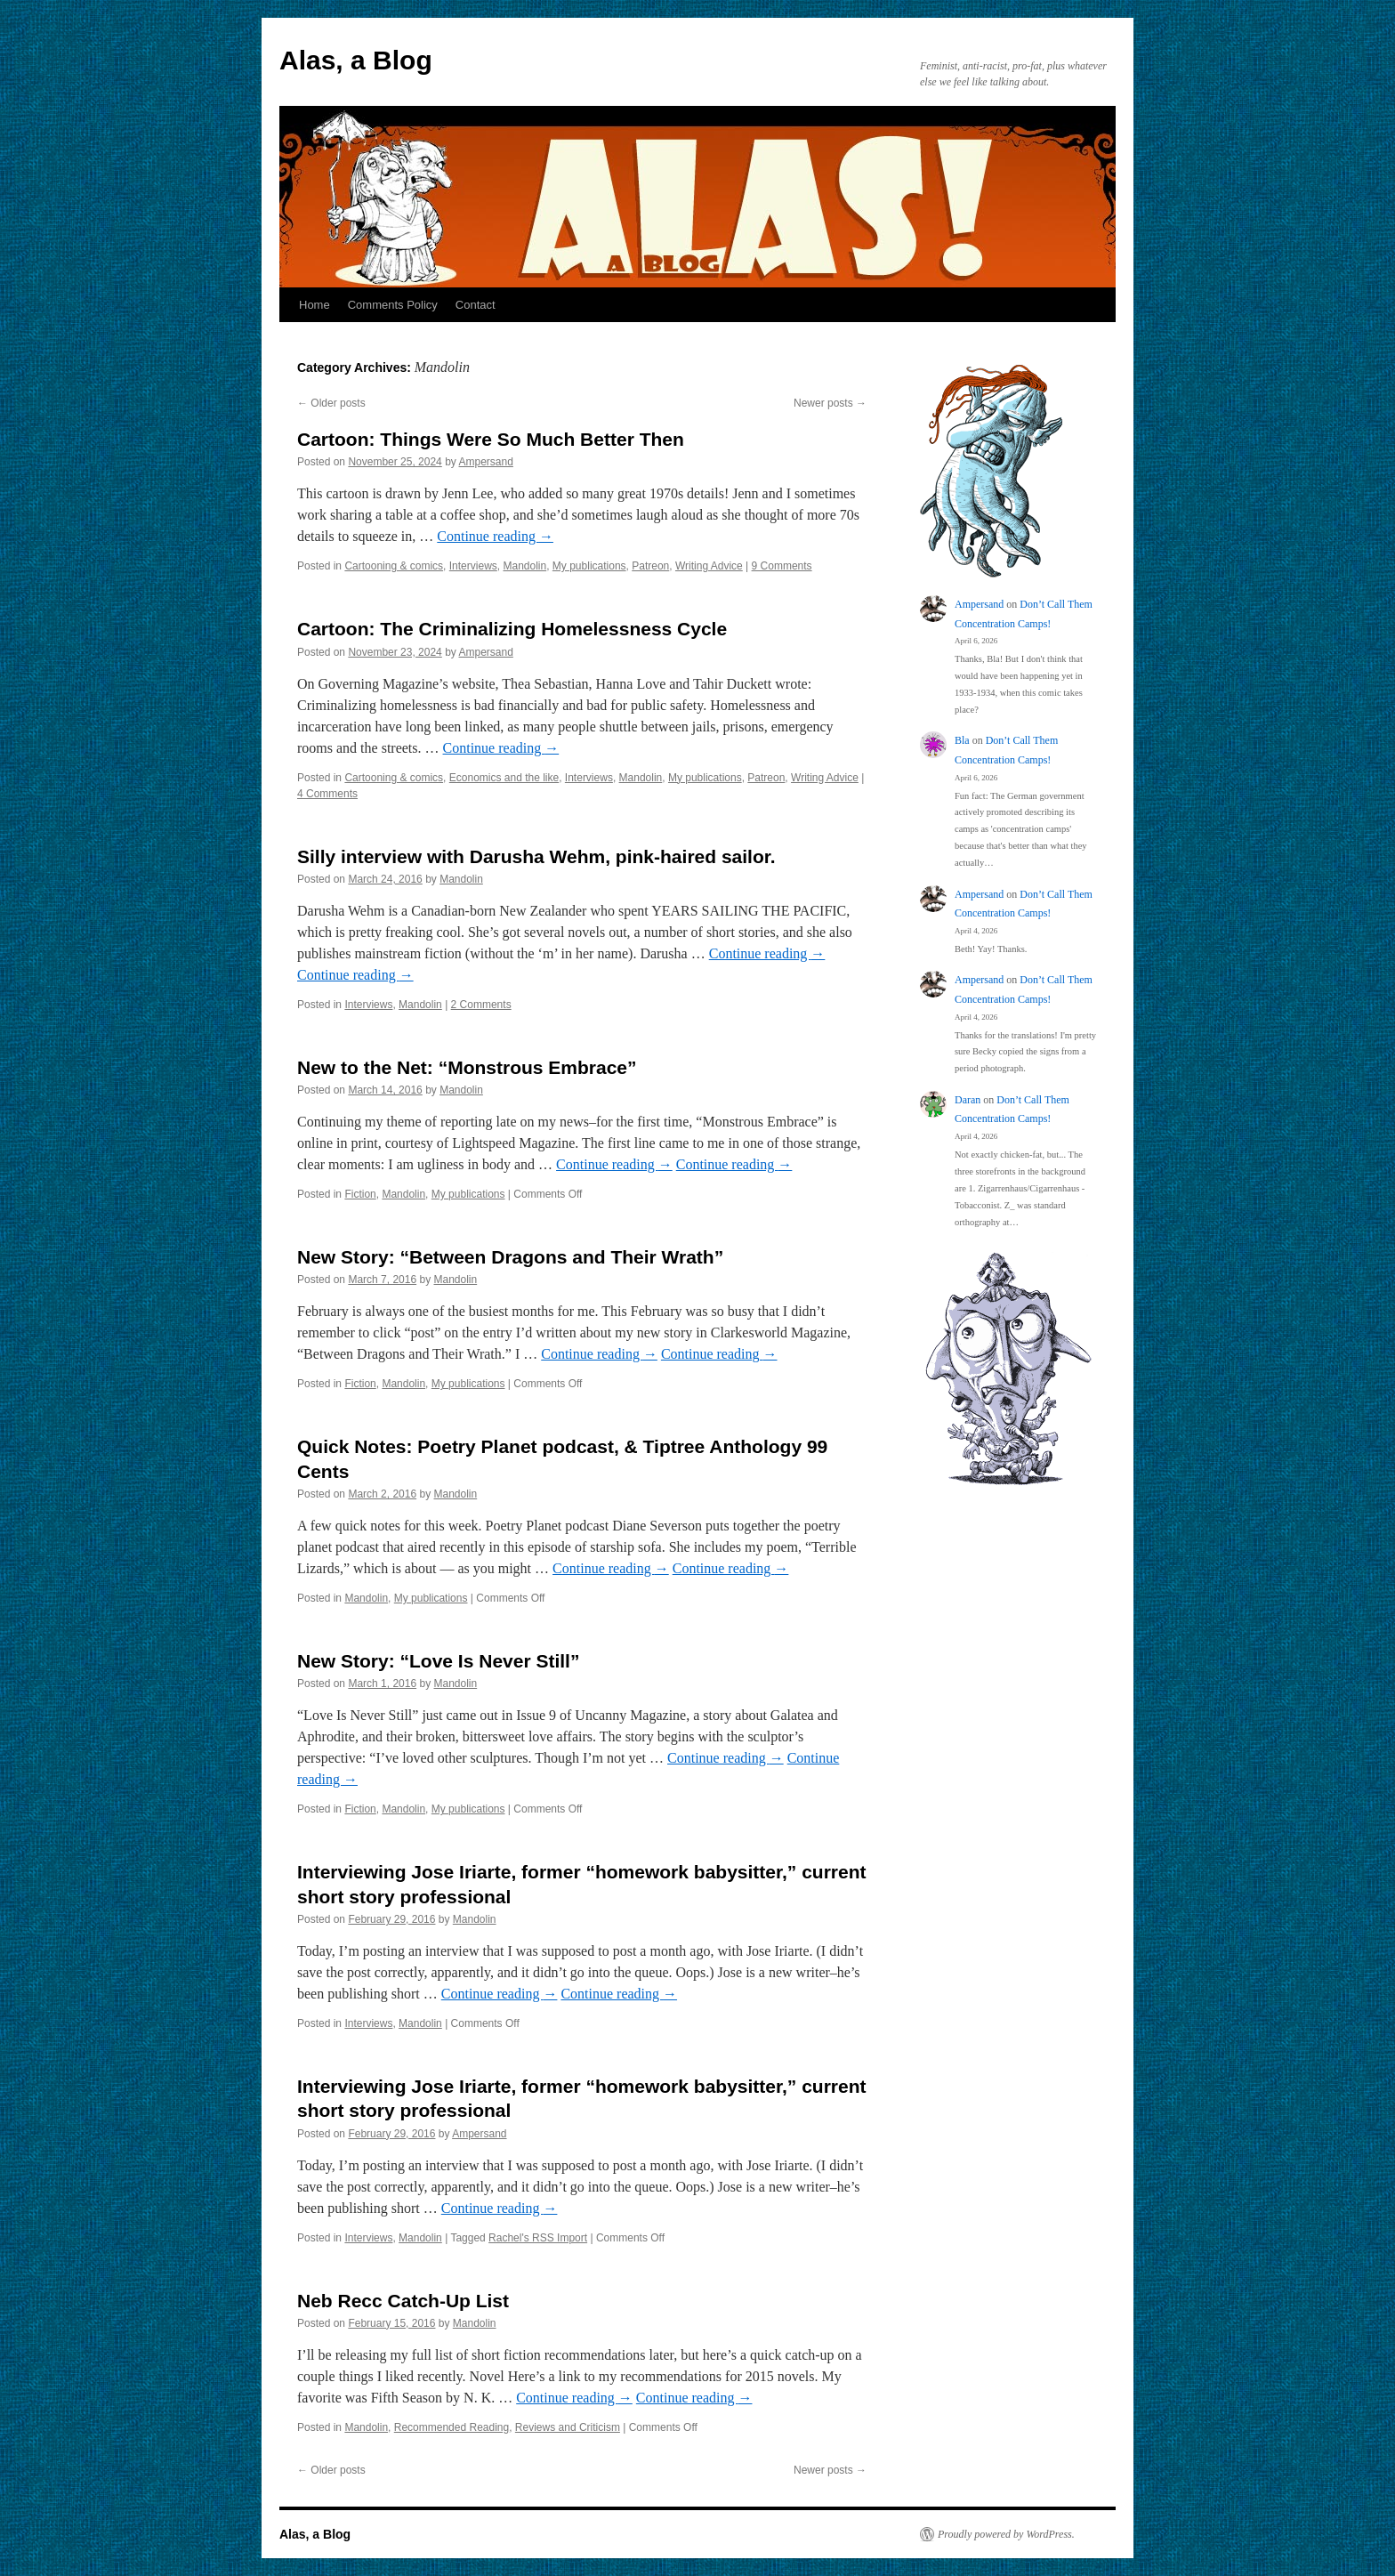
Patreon (650, 566)
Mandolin (524, 566)
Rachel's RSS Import (537, 2238)
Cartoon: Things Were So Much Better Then (490, 439)
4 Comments (327, 793)
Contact (476, 304)
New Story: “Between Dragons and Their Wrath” (510, 1257)
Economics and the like (504, 777)
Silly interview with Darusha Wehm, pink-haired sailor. (536, 856)
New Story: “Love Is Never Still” (438, 1661)
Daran (967, 1100)
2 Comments (481, 1004)
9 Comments (782, 566)
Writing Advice (709, 566)
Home (314, 304)
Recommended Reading (451, 2427)
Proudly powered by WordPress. (1006, 2534)
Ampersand (486, 462)
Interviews (473, 566)
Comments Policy (393, 304)
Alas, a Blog (355, 60)
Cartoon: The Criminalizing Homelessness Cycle (512, 628)
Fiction (359, 1194)
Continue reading (495, 536)
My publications (589, 566)
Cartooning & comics (393, 566)
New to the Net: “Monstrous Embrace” (467, 1067)
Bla (962, 740)
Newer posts (830, 403)
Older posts (331, 403)
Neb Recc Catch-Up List (403, 2300)
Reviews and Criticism (567, 2427)
